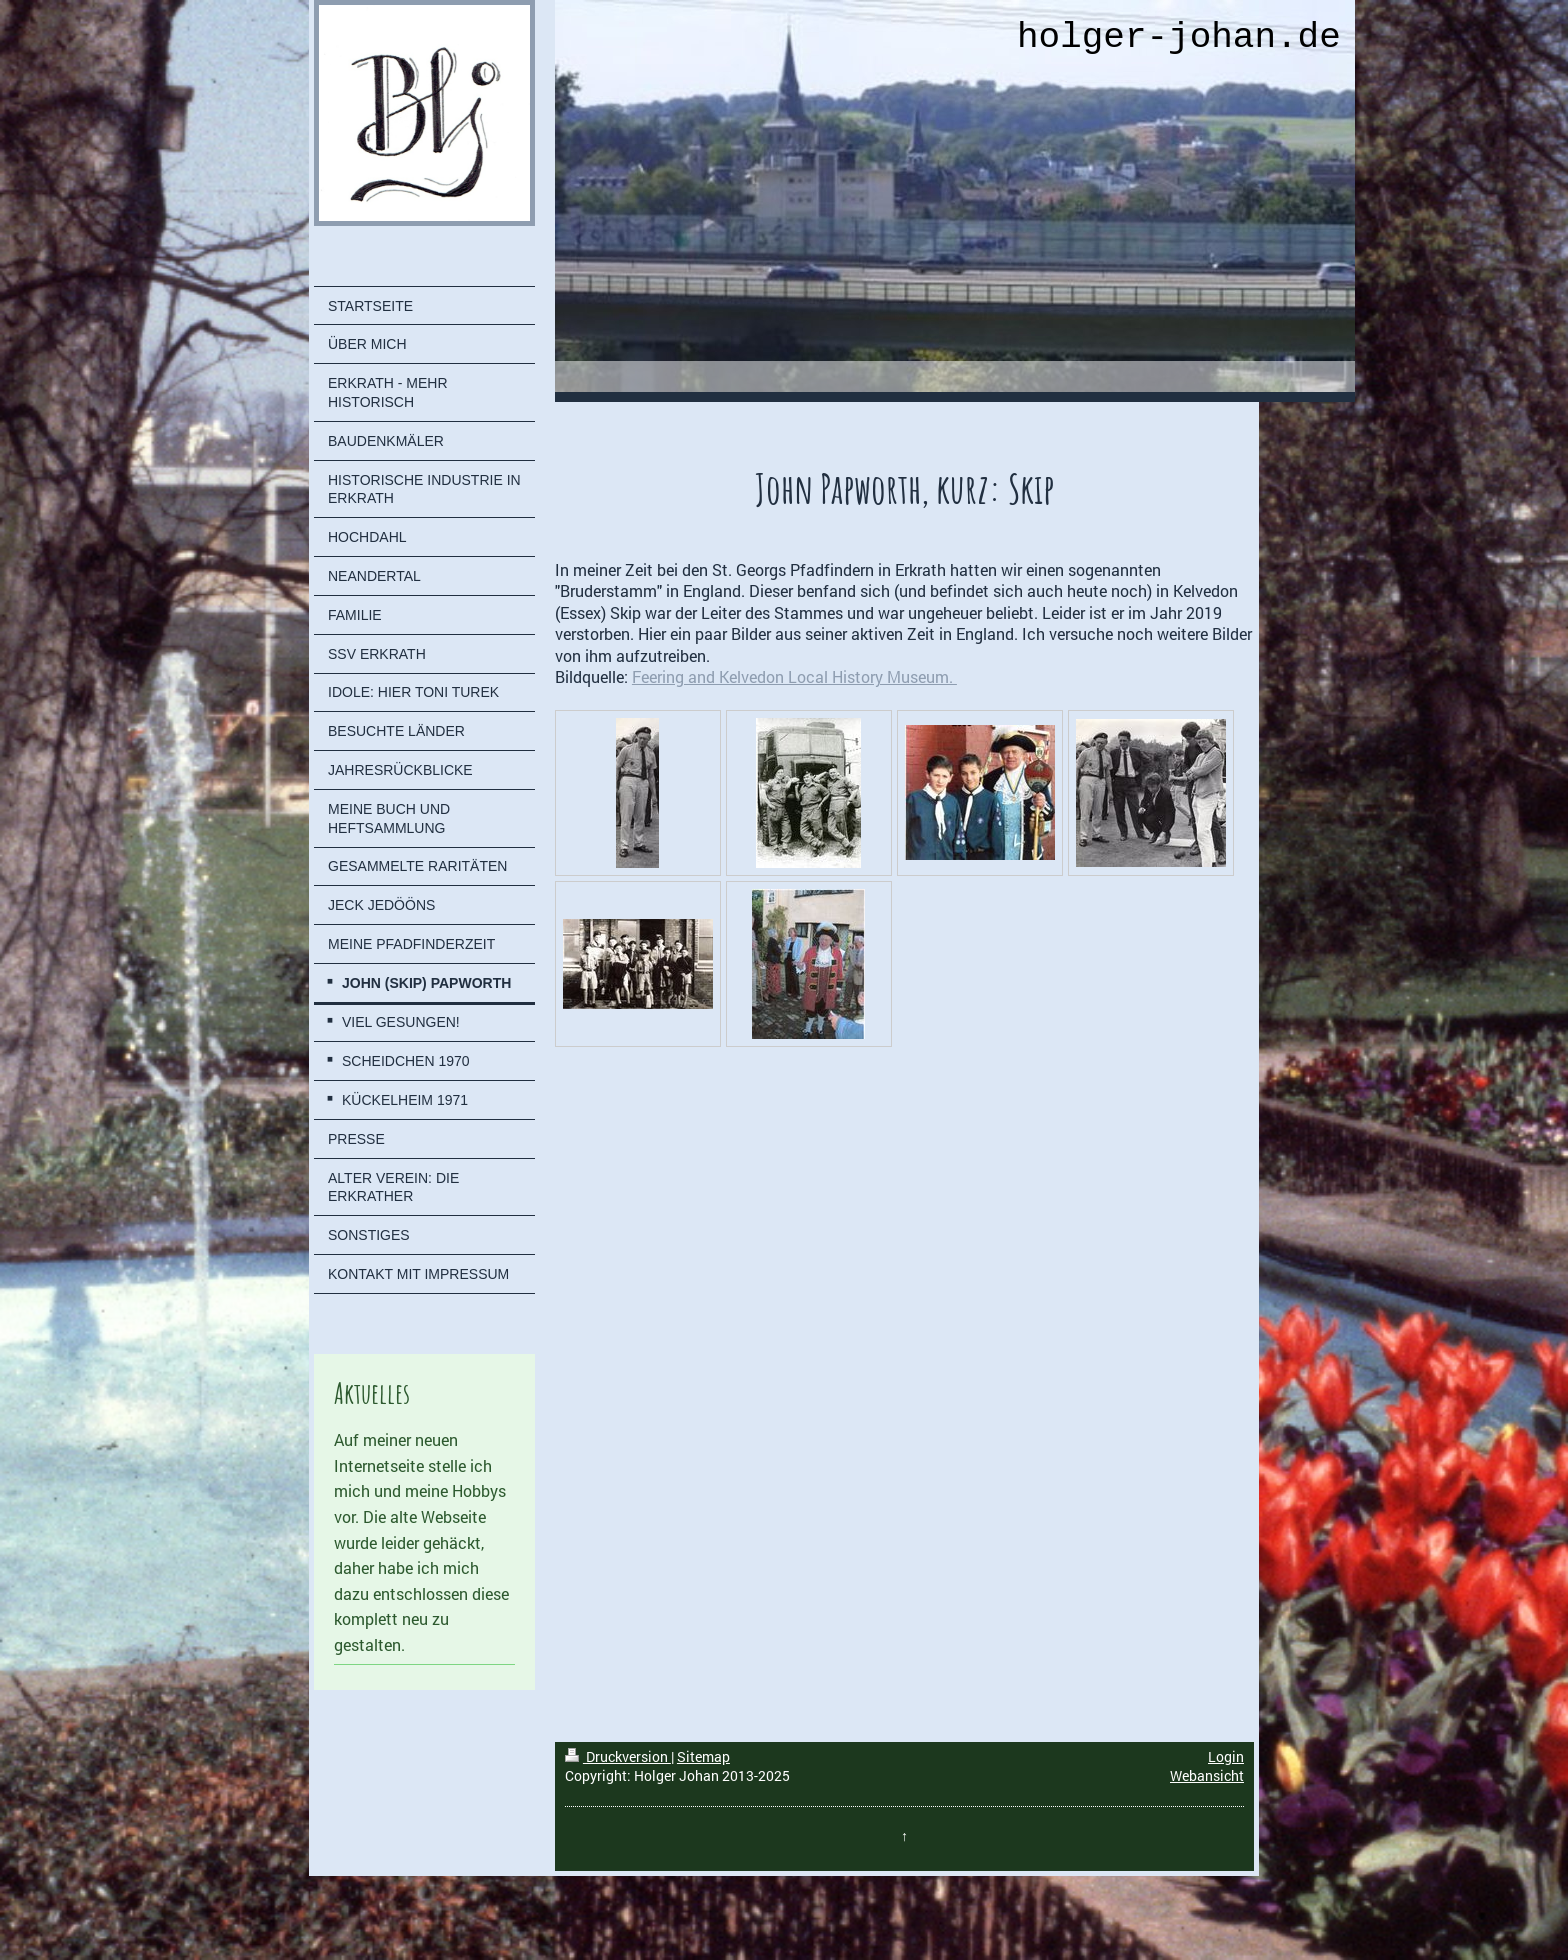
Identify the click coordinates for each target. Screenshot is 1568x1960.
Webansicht (1207, 1775)
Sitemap (703, 1756)
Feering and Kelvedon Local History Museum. (794, 676)
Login (1226, 1756)
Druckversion (618, 1756)
